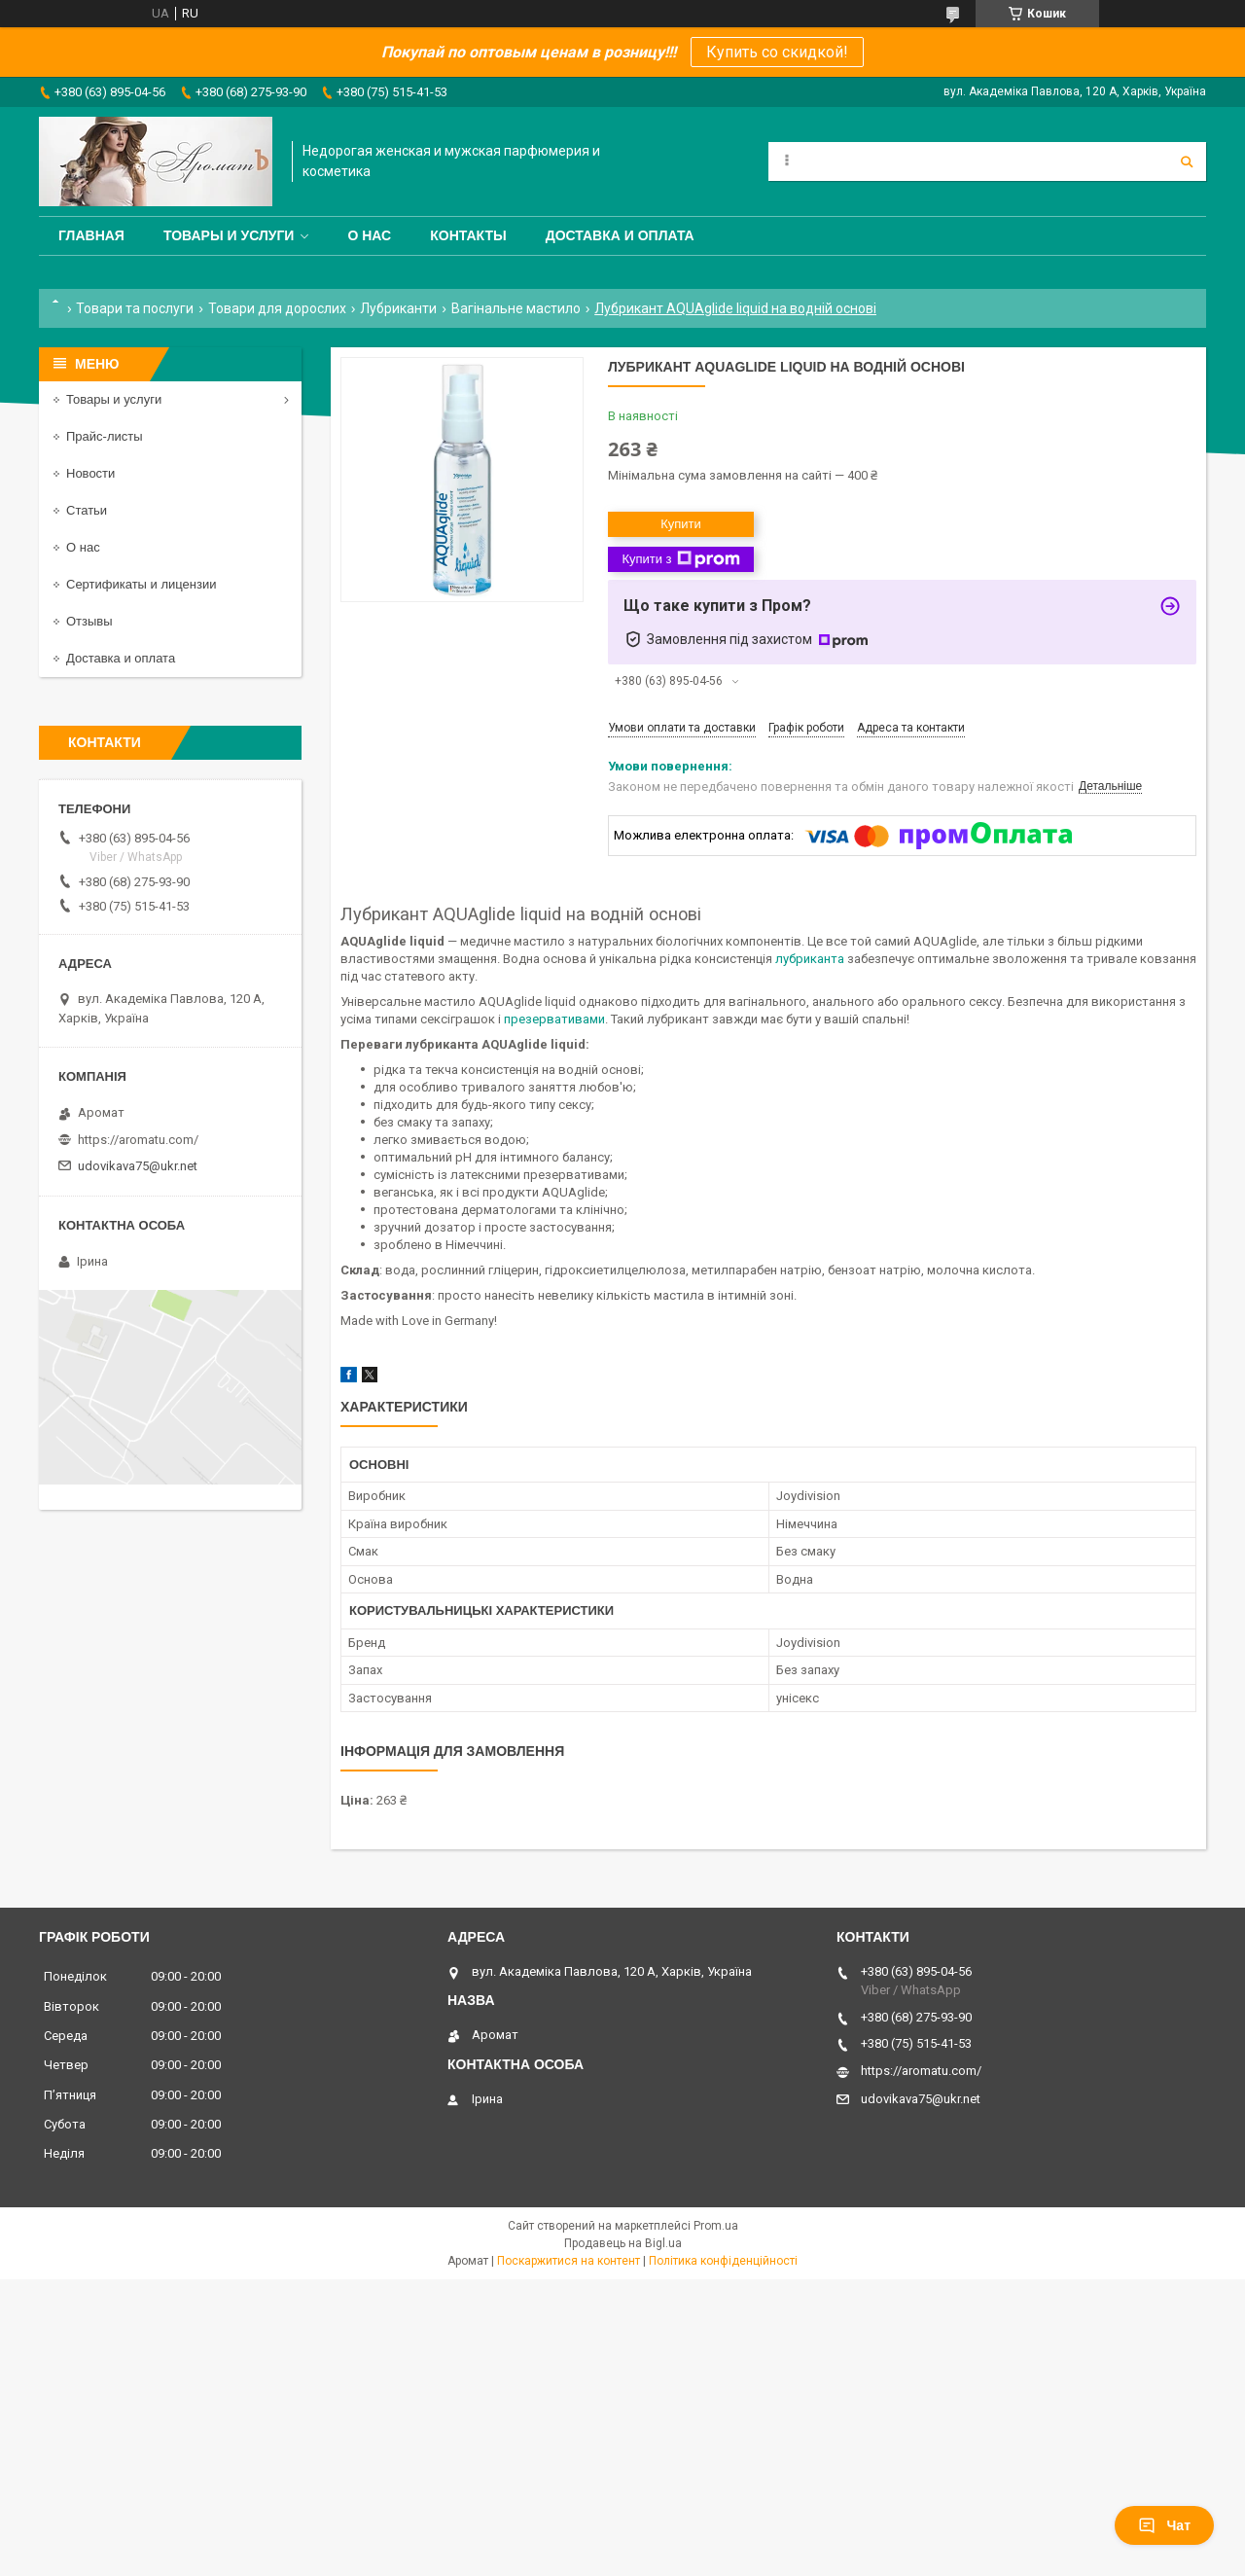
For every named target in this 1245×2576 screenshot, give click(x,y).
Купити (680, 524)
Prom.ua (716, 2226)
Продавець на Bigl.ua (623, 2243)
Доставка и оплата (620, 235)
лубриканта (809, 958)
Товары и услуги (229, 235)
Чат (1164, 2525)
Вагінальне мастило (516, 308)
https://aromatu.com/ (138, 1139)
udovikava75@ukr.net (137, 1166)
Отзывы (89, 621)
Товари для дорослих (277, 308)
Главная (91, 235)
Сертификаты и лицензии (141, 584)
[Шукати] (1186, 161)
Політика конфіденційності (723, 2261)
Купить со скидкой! (777, 52)
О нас (369, 235)
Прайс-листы (104, 436)
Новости (90, 473)
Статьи (86, 510)
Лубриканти (398, 308)
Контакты (468, 235)
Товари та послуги (135, 308)
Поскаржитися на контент (568, 2261)
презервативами (554, 1019)
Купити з (680, 559)
